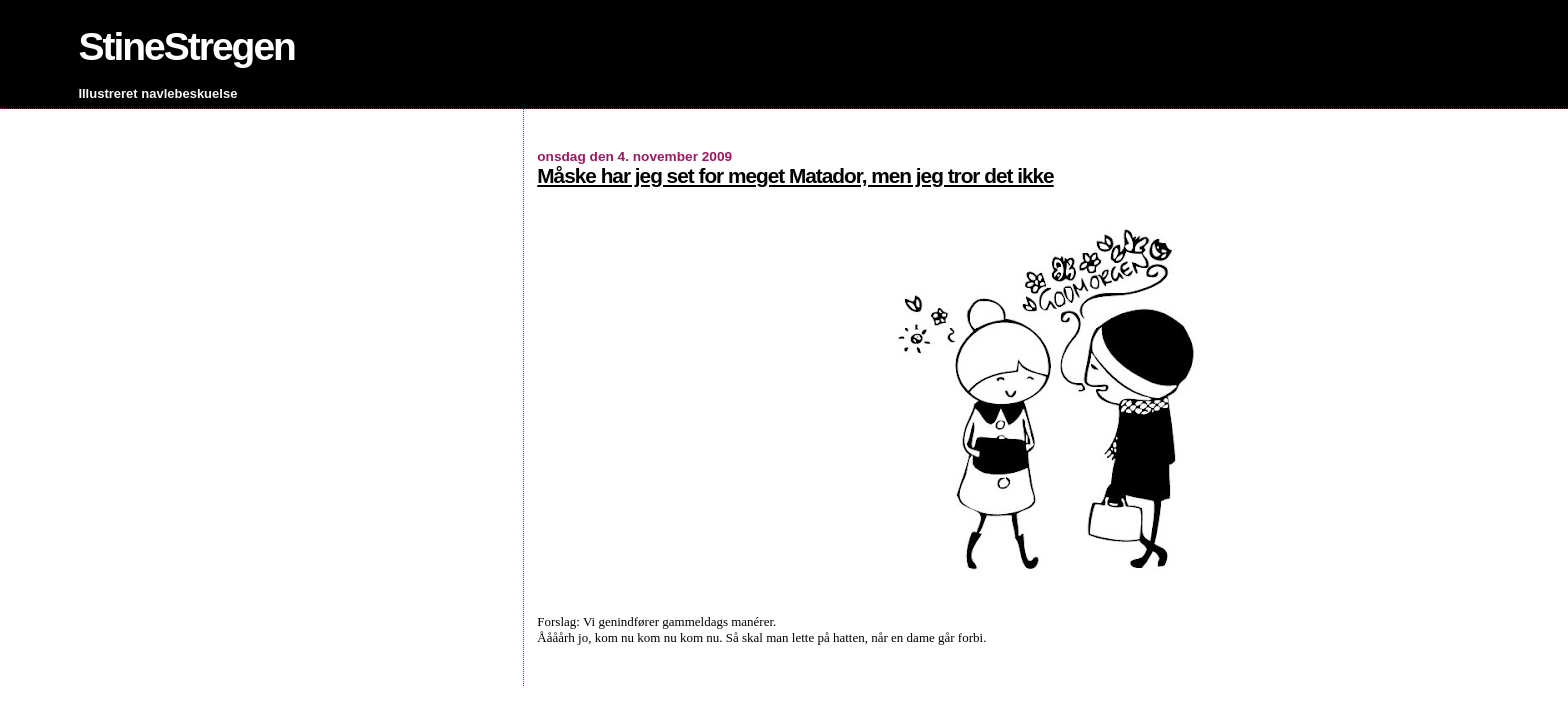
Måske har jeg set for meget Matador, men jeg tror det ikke (795, 175)
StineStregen (186, 46)
